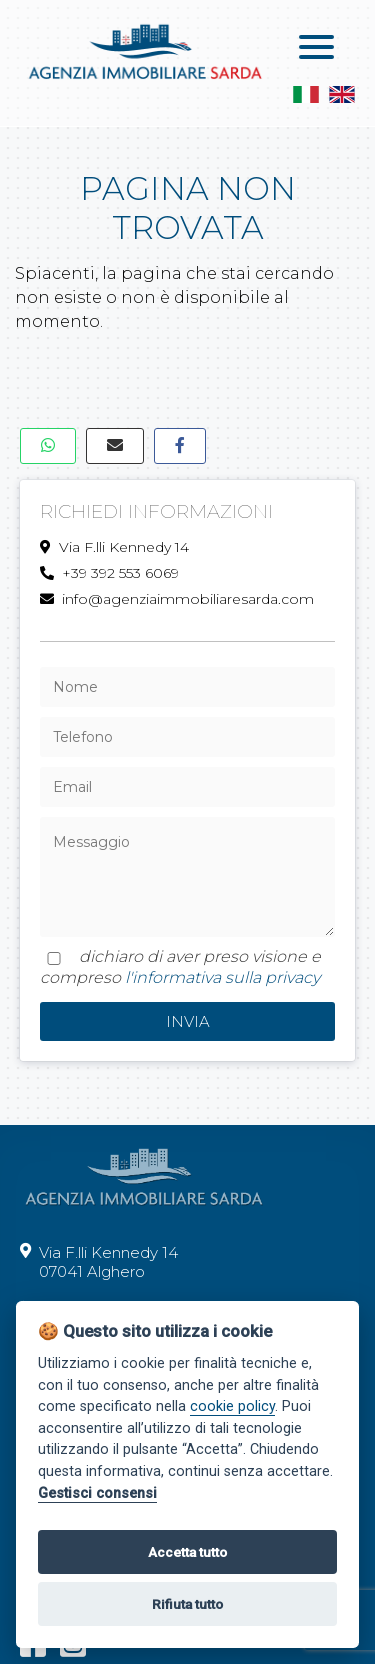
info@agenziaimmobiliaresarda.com (177, 599)
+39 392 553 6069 (109, 573)
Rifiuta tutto (187, 1604)
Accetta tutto (187, 1552)
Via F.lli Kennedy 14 (114, 547)
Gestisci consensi (97, 1493)
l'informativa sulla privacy (222, 977)
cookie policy (232, 1406)
